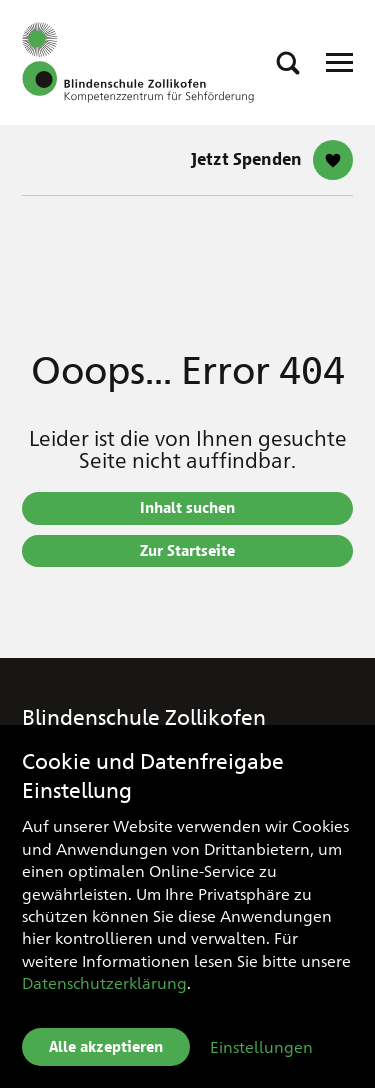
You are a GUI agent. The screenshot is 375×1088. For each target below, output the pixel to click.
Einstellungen (261, 1046)
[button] (288, 63)
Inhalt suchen (187, 508)
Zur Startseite (187, 551)
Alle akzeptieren (106, 1047)
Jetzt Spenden (246, 159)
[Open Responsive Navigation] (339, 62)
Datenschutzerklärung (104, 982)
